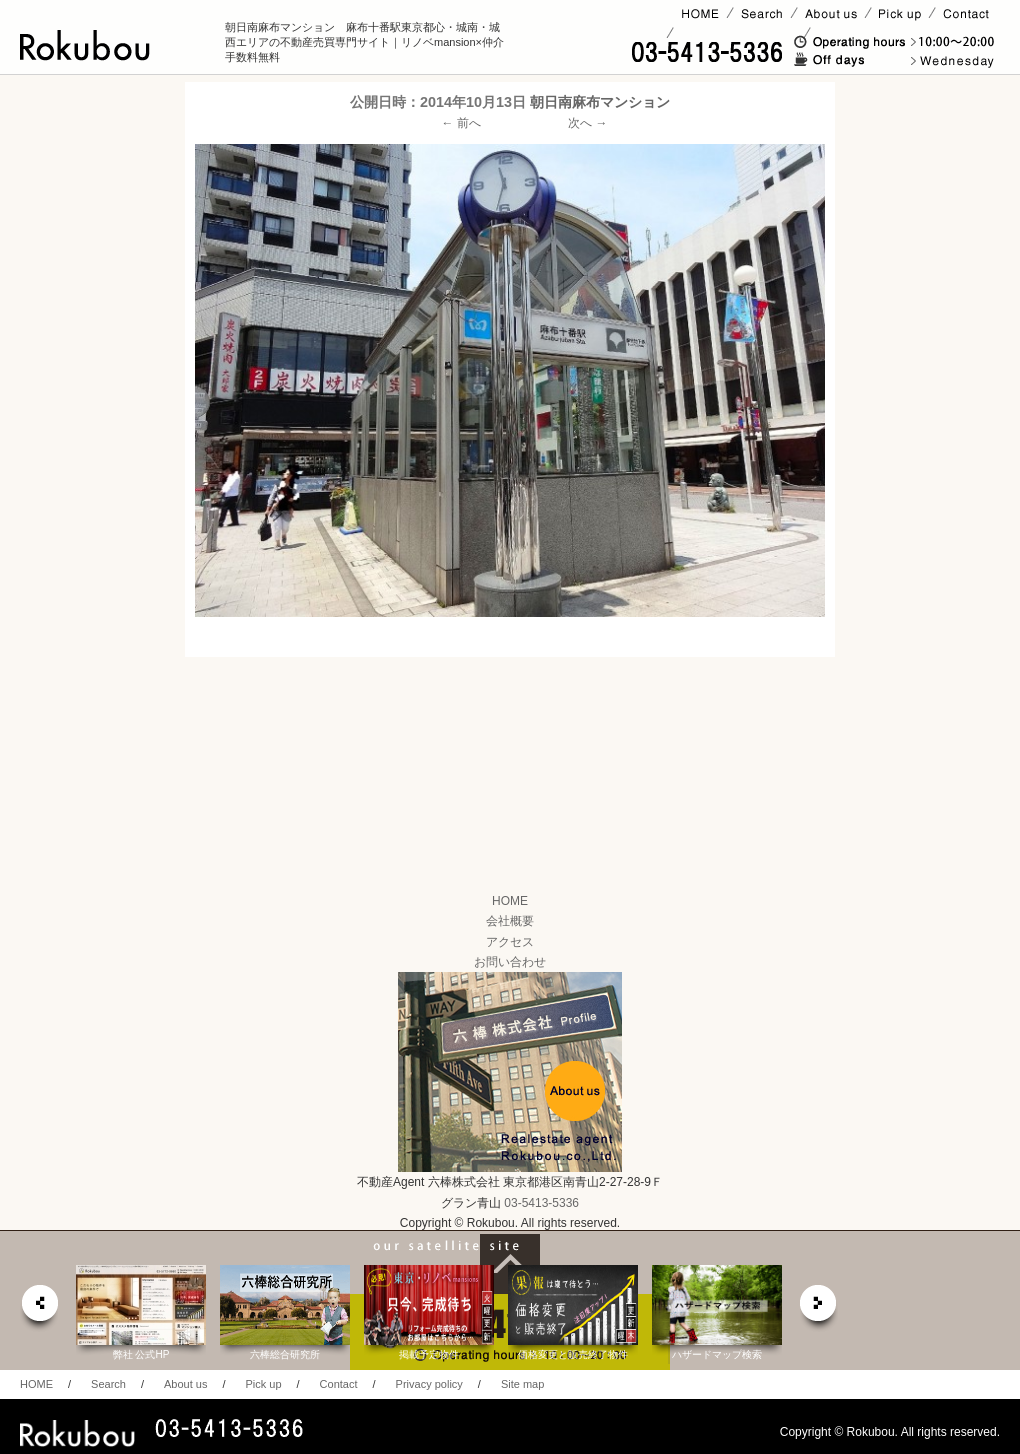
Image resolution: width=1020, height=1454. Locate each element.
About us (185, 1384)
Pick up (263, 1384)
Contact (339, 1384)
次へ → (587, 123)
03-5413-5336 (541, 1203)
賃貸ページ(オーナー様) (738, 33)
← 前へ (461, 123)
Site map (522, 1384)
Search (108, 1384)
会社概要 (510, 921)
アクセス (510, 942)
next (819, 1308)
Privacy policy (429, 1384)
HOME (510, 901)
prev (39, 1308)
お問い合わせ (510, 962)
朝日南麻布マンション (600, 102)
